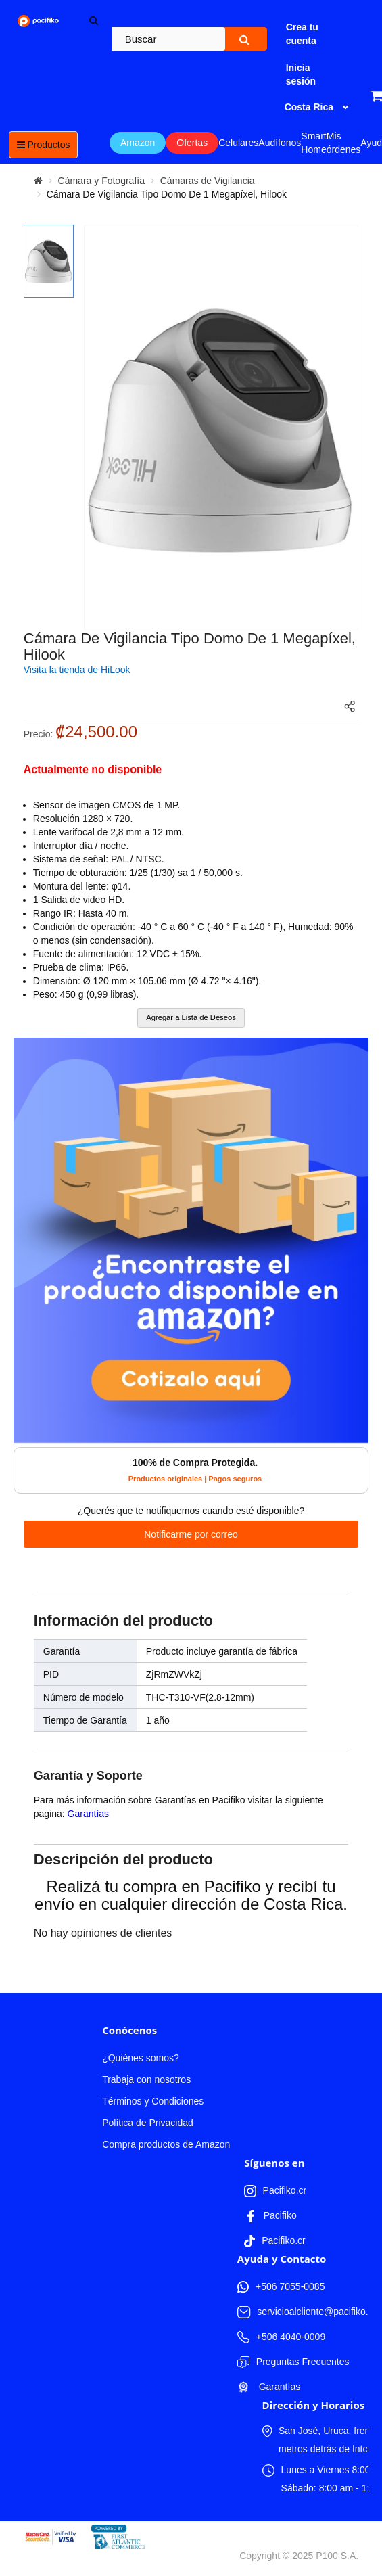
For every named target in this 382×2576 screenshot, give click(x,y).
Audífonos (279, 142)
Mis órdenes (344, 143)
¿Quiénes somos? (140, 2057)
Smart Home (313, 143)
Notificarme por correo (191, 1534)
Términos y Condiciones (153, 2101)
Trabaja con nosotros (146, 2079)
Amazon (137, 142)
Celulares (238, 142)
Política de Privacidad (147, 2122)
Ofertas (192, 142)
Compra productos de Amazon (166, 2144)
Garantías (88, 1813)
